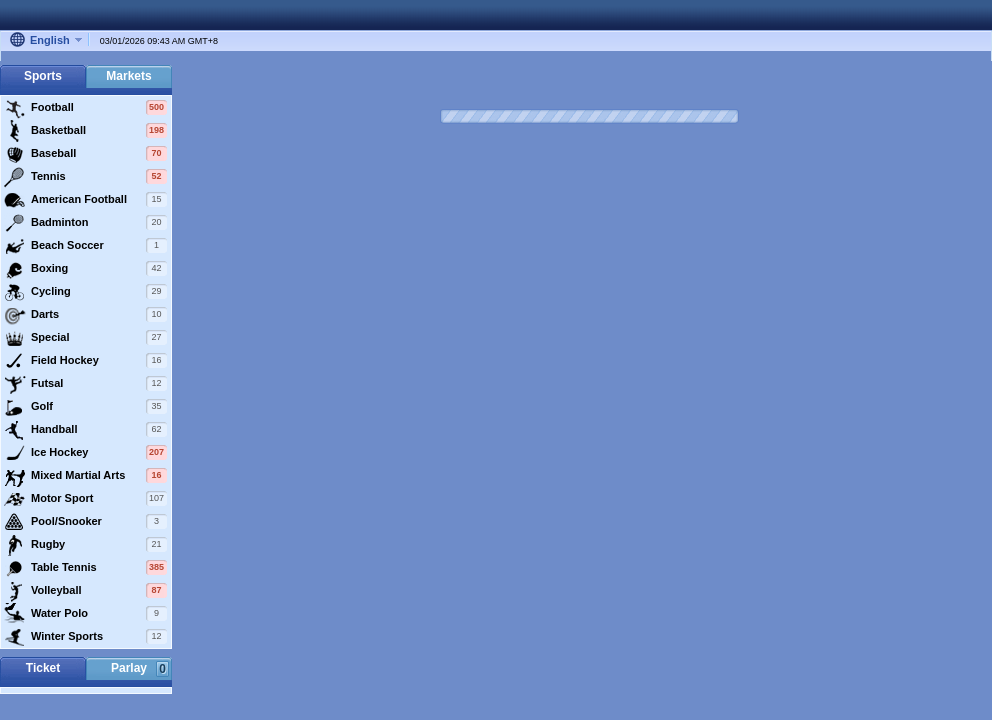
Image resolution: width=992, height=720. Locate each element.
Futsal (85, 384)
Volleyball (85, 591)
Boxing (85, 269)
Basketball (85, 131)
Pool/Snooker (85, 522)
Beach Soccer (85, 246)
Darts (85, 315)
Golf (85, 407)
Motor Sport (85, 499)
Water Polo (85, 614)
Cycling (85, 292)
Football (85, 108)
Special (85, 338)
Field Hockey (85, 361)
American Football (85, 200)
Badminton (85, 223)
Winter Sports (85, 637)
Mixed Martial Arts (85, 476)
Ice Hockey (85, 453)
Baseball (85, 154)
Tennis (85, 177)
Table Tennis (85, 568)
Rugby (85, 545)
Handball (85, 430)
